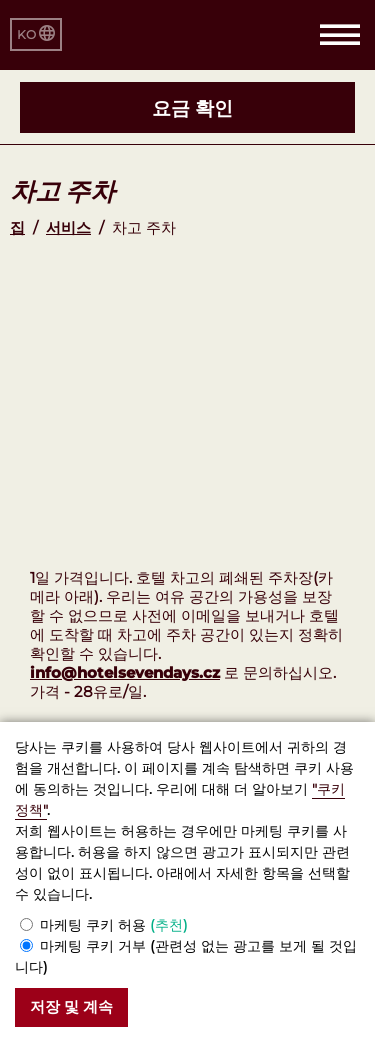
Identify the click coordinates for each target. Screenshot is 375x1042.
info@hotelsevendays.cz (125, 672)
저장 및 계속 (71, 1006)
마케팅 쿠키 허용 (114, 925)
